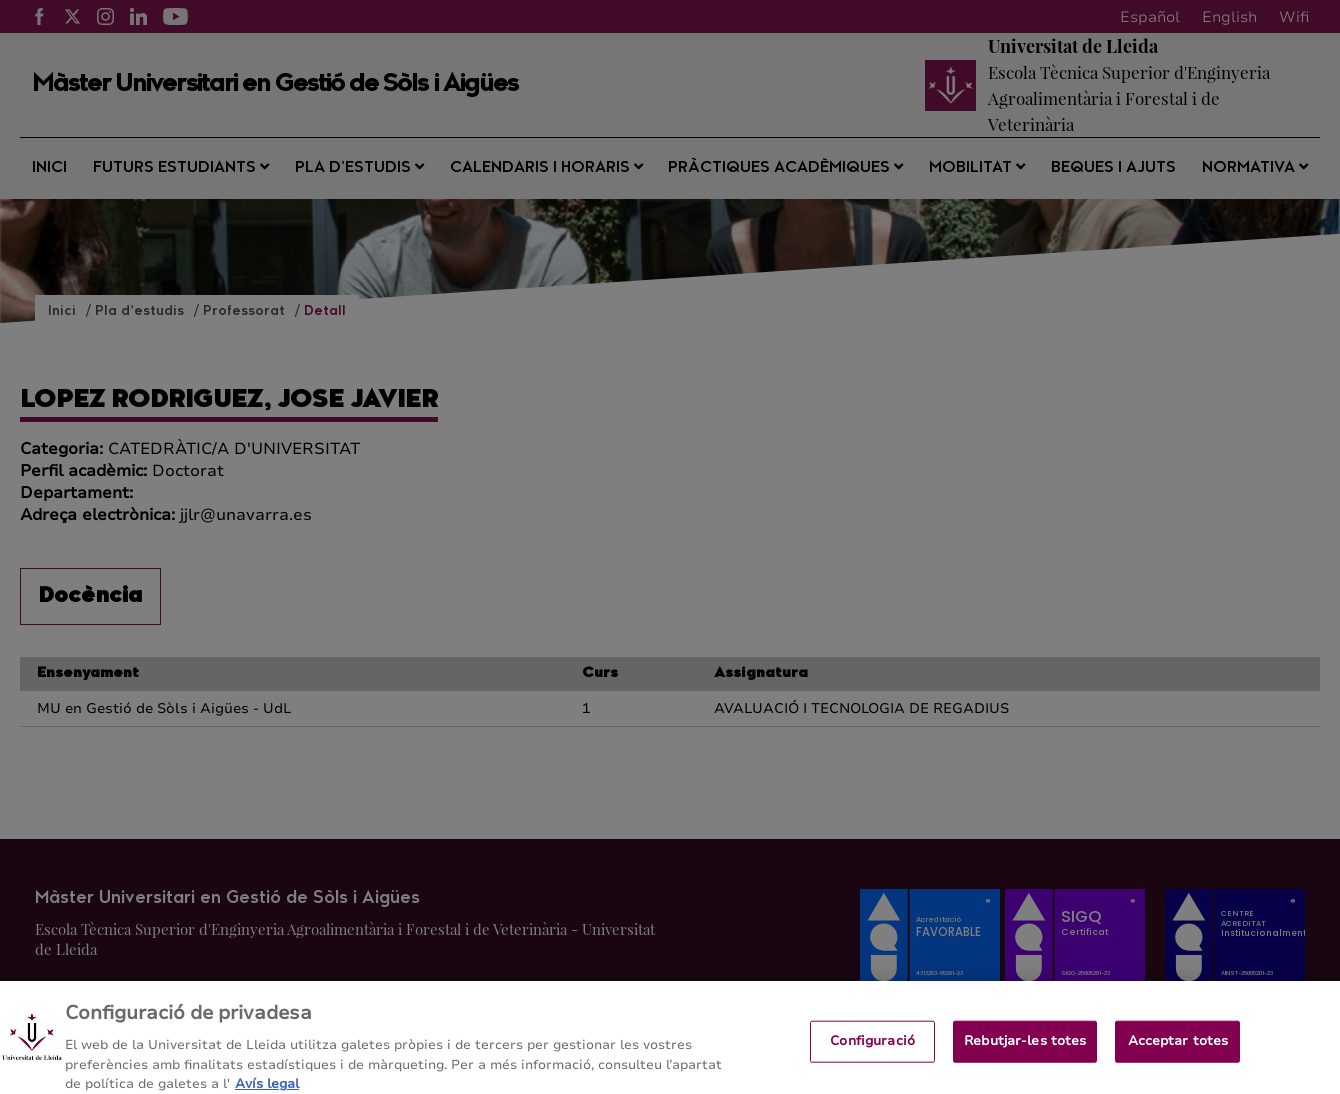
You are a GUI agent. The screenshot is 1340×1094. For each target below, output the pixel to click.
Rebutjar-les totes (1025, 1050)
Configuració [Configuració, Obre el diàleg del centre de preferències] (872, 1050)
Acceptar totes (1178, 1050)
